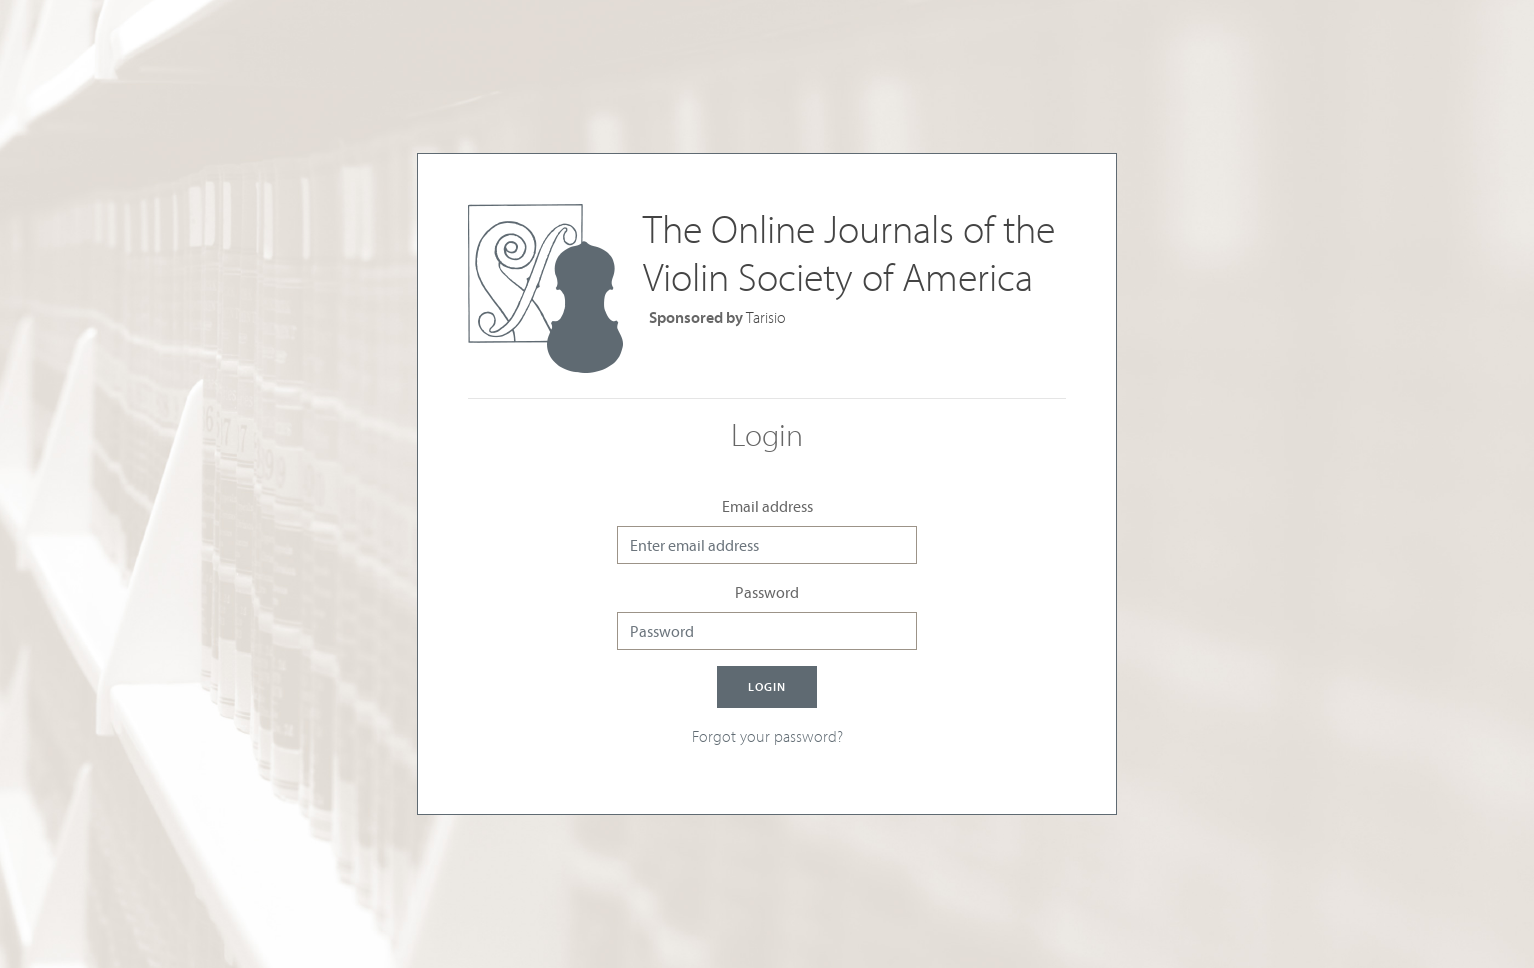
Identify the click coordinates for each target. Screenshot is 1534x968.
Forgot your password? (767, 736)
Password (767, 592)
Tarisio (766, 317)
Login (767, 686)
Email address (767, 506)
